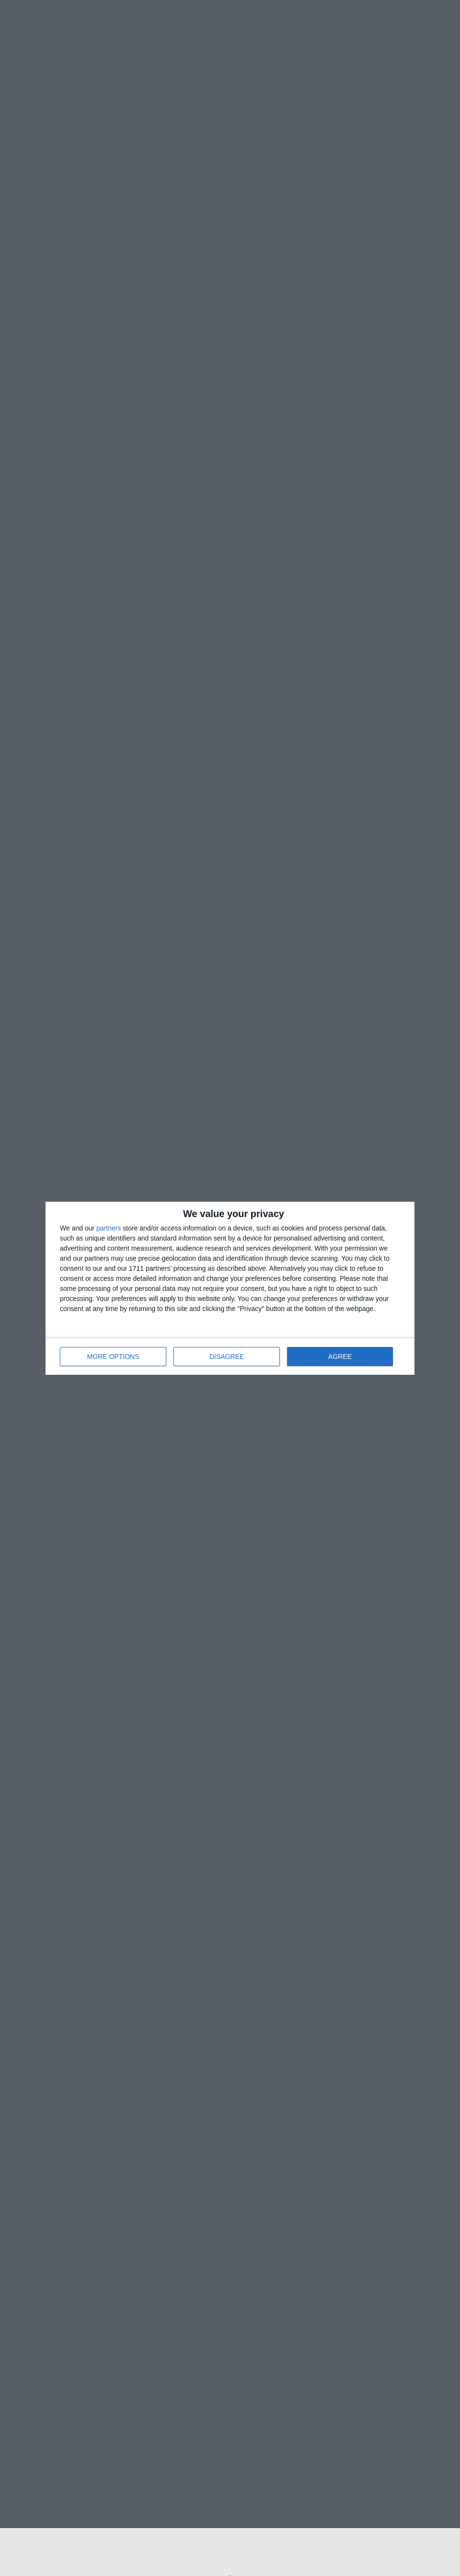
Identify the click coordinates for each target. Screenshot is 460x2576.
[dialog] (230, 1288)
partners (108, 1228)
